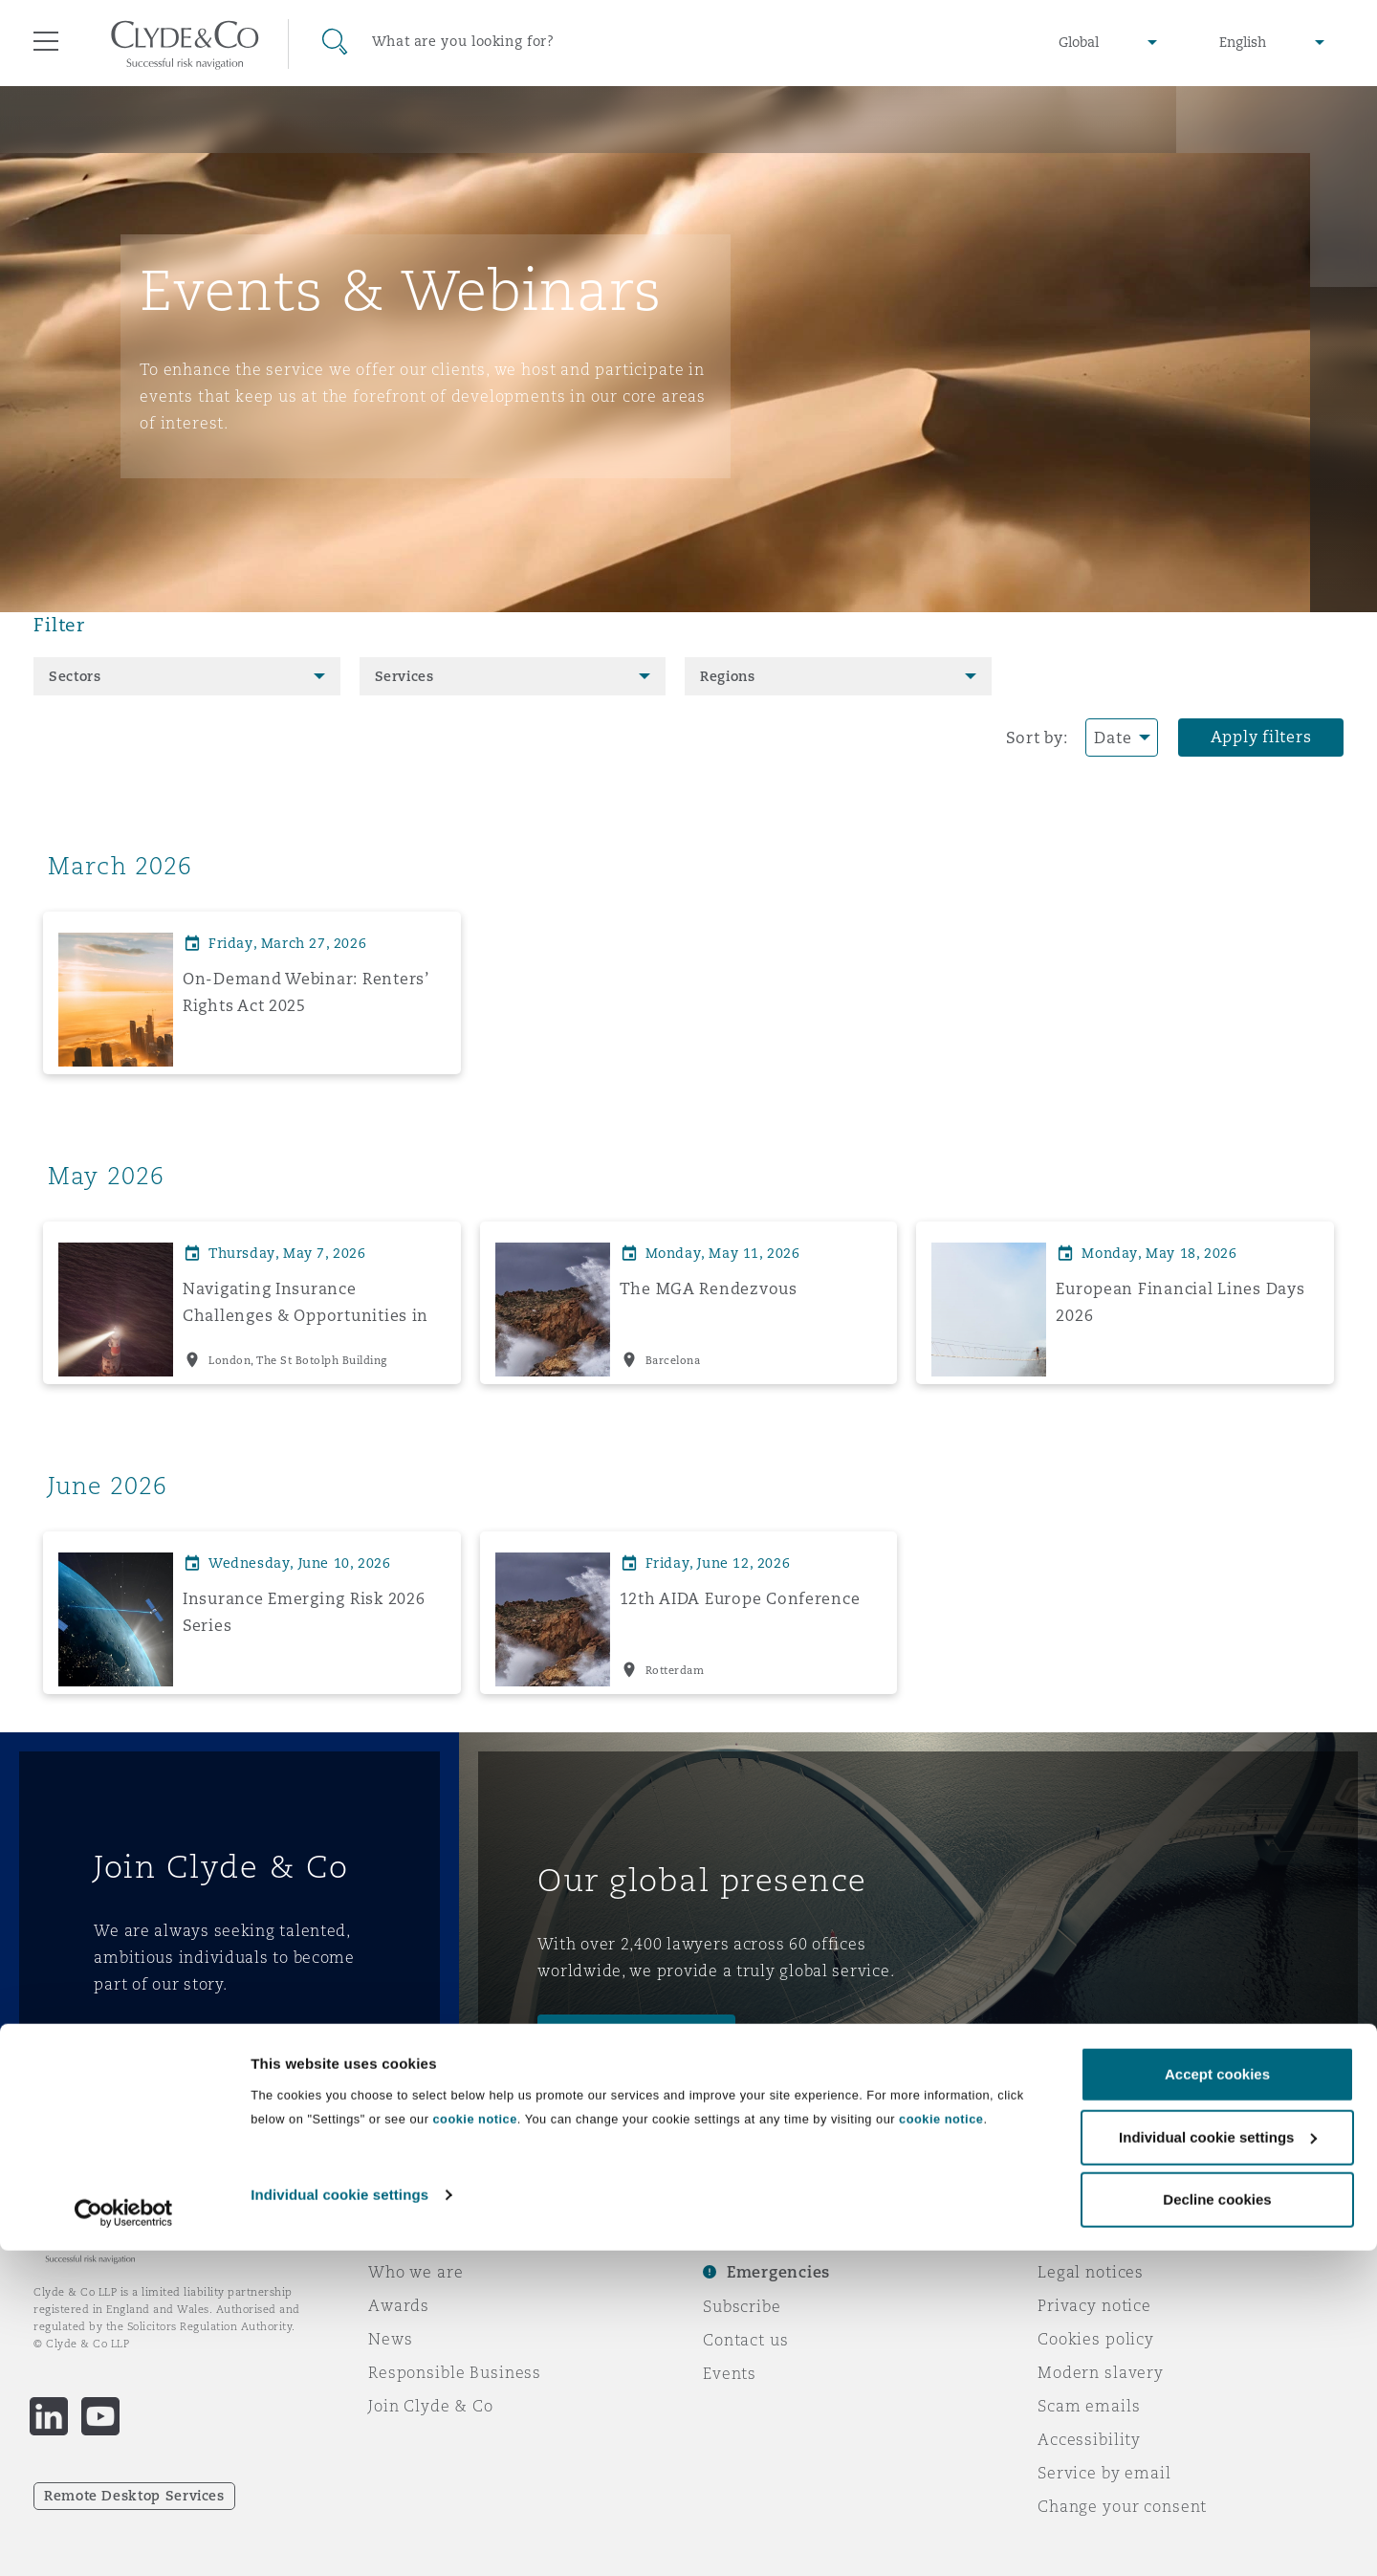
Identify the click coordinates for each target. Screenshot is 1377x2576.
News (390, 2338)
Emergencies (778, 2272)
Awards (398, 2305)
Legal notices (1091, 2271)
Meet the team (619, 2037)
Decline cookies (1217, 2525)
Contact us (746, 2339)
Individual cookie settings (339, 2519)
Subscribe (742, 2306)
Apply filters (1261, 737)
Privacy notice (1094, 2305)
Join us (144, 2050)
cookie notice (474, 2443)
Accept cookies (1217, 2399)
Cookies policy (1096, 2338)
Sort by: (1037, 738)
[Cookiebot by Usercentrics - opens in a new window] (124, 2538)
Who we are (416, 2271)
